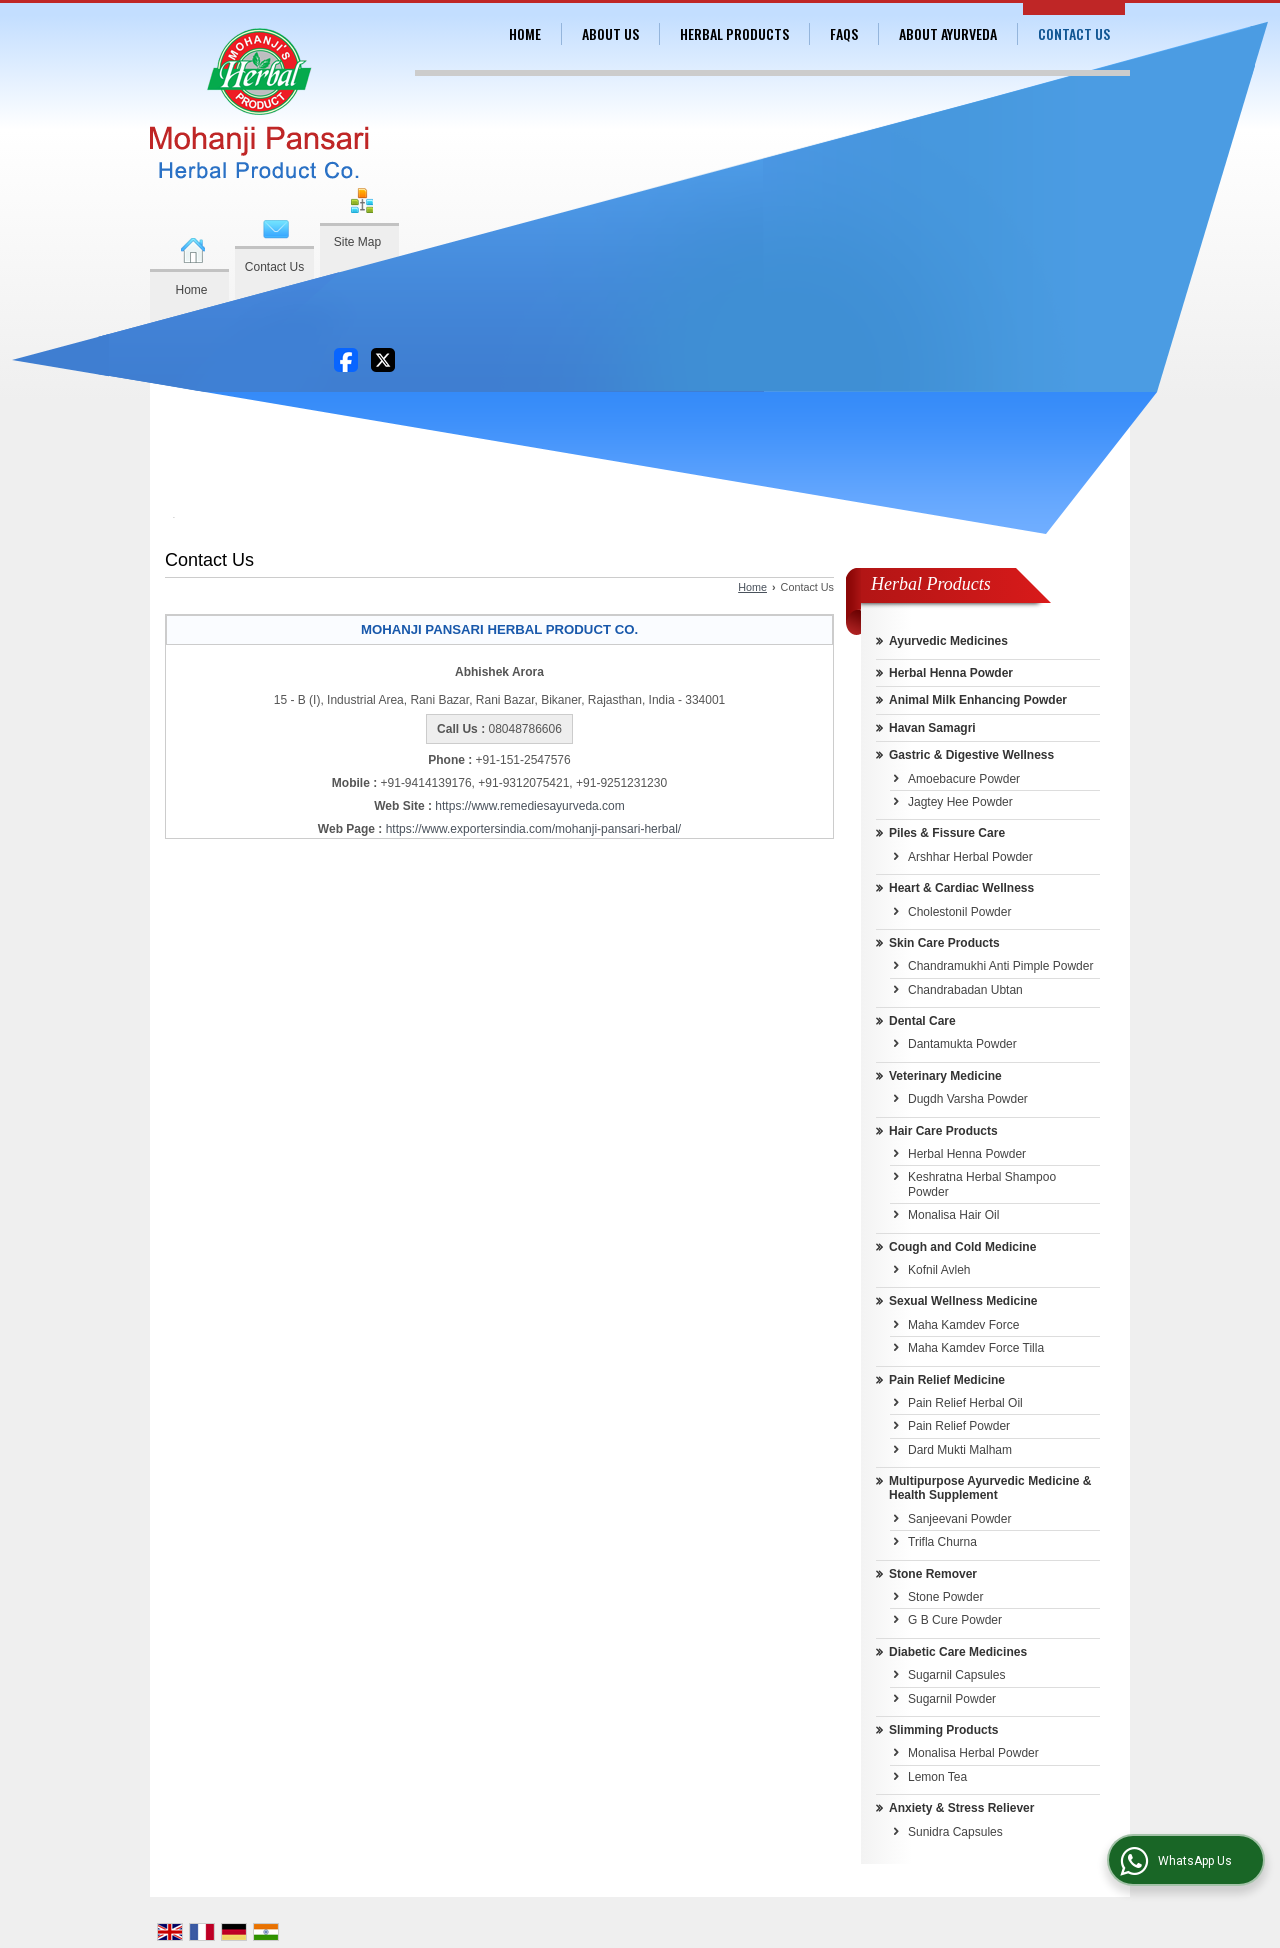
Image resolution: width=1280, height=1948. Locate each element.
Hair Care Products (943, 1131)
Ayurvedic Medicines (948, 641)
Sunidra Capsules (955, 1832)
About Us (610, 33)
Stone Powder (945, 1597)
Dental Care (922, 1021)
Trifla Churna (942, 1542)
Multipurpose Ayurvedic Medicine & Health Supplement (990, 1488)
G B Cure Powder (955, 1620)
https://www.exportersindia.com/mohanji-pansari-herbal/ (533, 829)
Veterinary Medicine (945, 1076)
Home (191, 290)
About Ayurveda (948, 33)
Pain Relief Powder (959, 1426)
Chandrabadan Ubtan (965, 990)
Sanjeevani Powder (959, 1519)
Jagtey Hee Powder (960, 802)
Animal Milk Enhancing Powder (978, 700)
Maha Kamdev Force (963, 1325)
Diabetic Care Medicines (958, 1652)
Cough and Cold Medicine (962, 1247)
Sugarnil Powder (952, 1699)
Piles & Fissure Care (947, 833)
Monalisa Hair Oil (953, 1215)
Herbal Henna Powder (951, 673)
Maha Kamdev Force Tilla (976, 1348)
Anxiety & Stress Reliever (961, 1808)
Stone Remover (933, 1574)
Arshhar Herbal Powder (970, 857)
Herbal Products (734, 33)
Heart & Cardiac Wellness (961, 888)
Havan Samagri (932, 728)
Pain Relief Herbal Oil (965, 1403)
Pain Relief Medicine (947, 1380)
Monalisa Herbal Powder (973, 1753)
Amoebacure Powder (964, 779)
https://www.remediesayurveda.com (529, 806)
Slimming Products (943, 1730)
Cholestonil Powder (959, 912)
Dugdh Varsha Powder (968, 1099)
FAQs (844, 33)
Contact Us (274, 267)
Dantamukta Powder (962, 1044)
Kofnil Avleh (939, 1270)
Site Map (357, 242)
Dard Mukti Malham (960, 1450)
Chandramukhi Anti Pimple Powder (1000, 966)
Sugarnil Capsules (956, 1675)
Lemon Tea (937, 1777)
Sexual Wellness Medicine (963, 1301)
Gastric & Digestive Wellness (971, 755)
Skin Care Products (944, 943)
